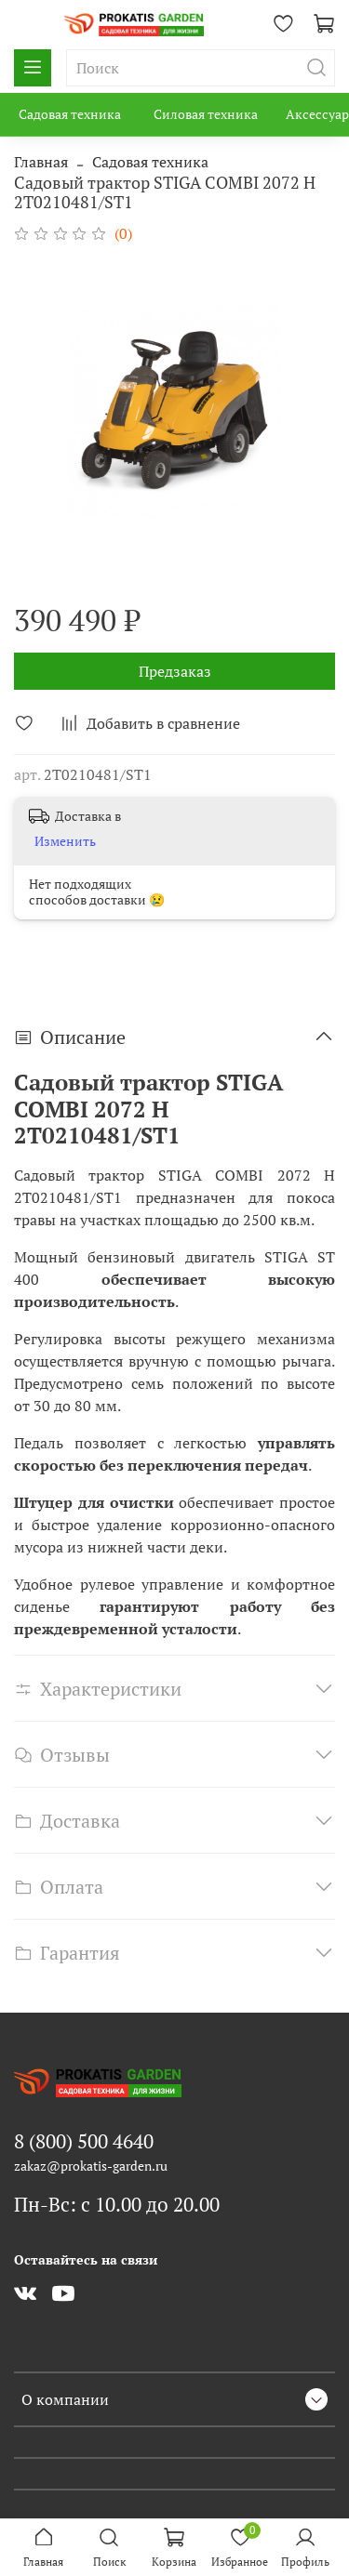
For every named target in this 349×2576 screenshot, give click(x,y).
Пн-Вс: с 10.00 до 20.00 (117, 2204)
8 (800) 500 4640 (84, 2141)
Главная (41, 162)
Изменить (65, 841)
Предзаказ (175, 671)
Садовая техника (70, 114)
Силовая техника (206, 114)
